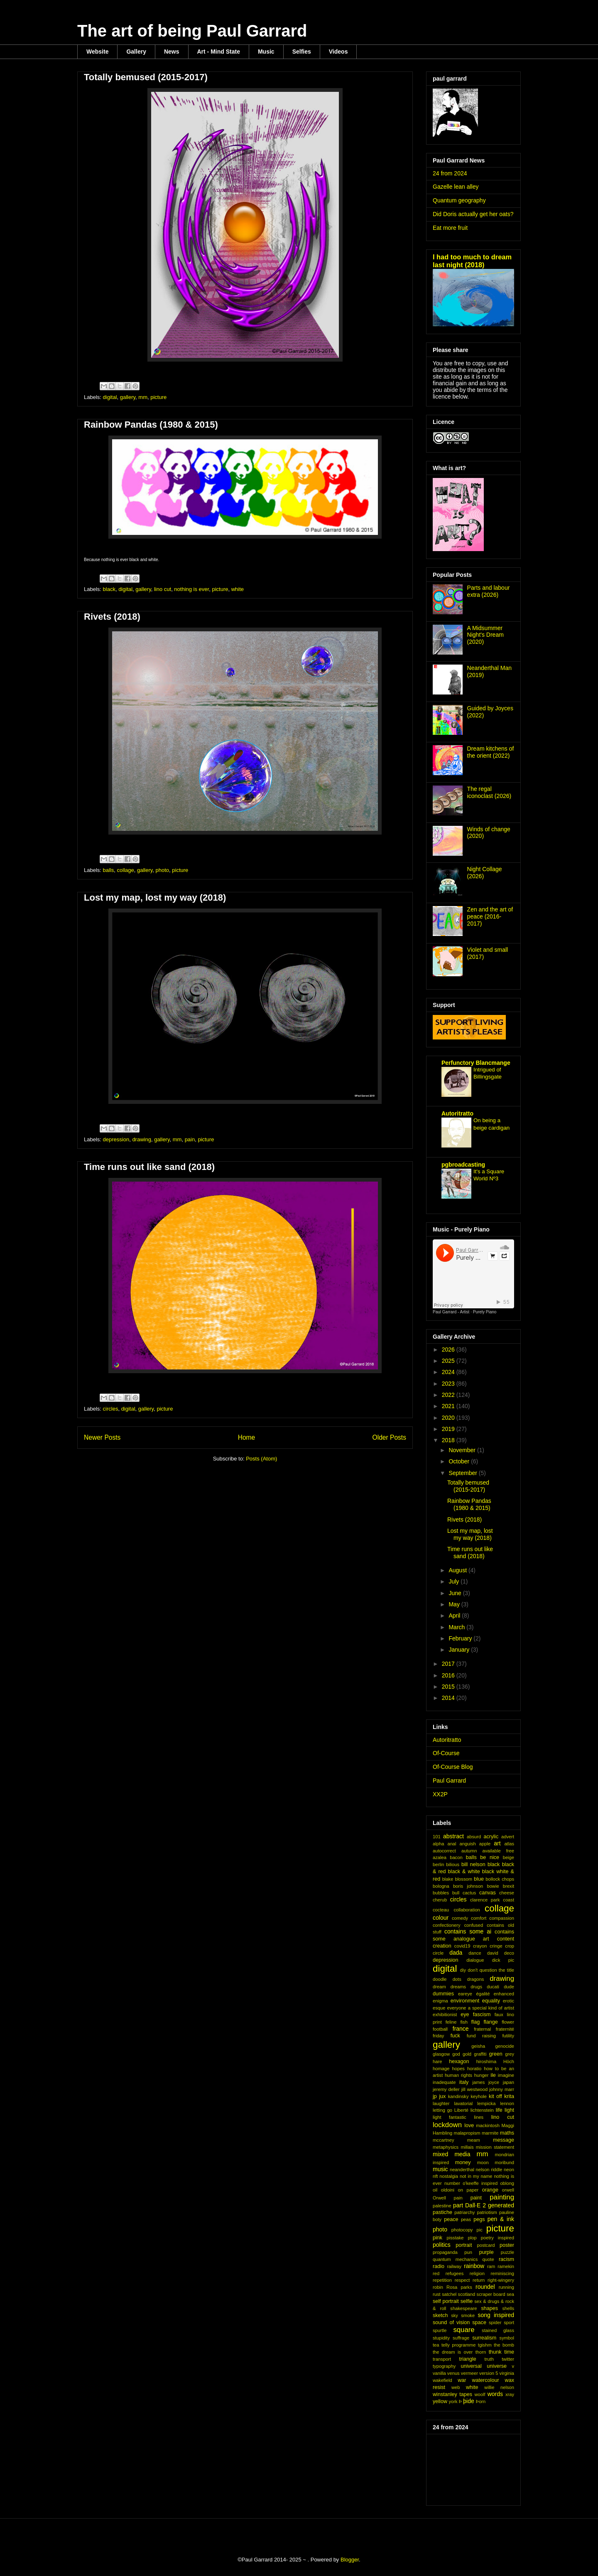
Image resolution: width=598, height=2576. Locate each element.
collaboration (466, 1909)
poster (507, 2245)
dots (457, 1979)
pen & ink (501, 2219)
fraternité (505, 2029)
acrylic (491, 1837)
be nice (489, 1857)
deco (509, 1952)
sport (509, 2322)
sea (510, 2294)
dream (439, 1986)
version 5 (488, 2373)
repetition (442, 2280)
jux (442, 2096)
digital (110, 397)
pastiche (442, 2212)
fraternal (482, 2029)
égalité (483, 1993)
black (109, 589)
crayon (480, 1945)
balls (108, 870)
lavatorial (463, 2103)
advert (507, 1836)
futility (508, 2035)
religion (477, 2273)
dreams (458, 1986)
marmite (490, 2132)
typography (444, 2366)
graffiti (480, 2053)
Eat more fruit (450, 227)
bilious (452, 1864)
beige (508, 1857)
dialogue (475, 1960)
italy (463, 2082)
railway (454, 2266)
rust (437, 2294)
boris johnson (468, 1886)
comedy (460, 1918)
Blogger (350, 2559)
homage (441, 2068)
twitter (508, 2359)
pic (479, 2229)
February (460, 1638)
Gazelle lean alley (456, 186)
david (492, 1952)
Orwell (439, 2197)
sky (454, 2315)
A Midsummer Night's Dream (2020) (485, 635)
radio (438, 2266)
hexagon (459, 2061)
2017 (449, 1663)
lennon (507, 2103)
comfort (478, 1918)
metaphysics (445, 2147)
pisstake (455, 2237)
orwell (508, 2189)
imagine (506, 2075)
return (479, 2280)
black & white (464, 1871)
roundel (485, 2286)
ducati (493, 1986)
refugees (455, 2273)
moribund (504, 2162)
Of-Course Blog (453, 1766)
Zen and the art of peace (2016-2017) (490, 916)
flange (491, 2022)
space (479, 2322)
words (495, 2394)
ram (491, 2266)
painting (502, 2197)
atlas (509, 1843)
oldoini (447, 2189)
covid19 (462, 1945)
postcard (486, 2245)
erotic (508, 2000)
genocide (504, 2046)
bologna (441, 1886)
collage (125, 870)
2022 (449, 1394)
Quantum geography (459, 200)
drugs (476, 1986)
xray (509, 2394)
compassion (501, 1918)
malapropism (467, 2132)
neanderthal (462, 2169)
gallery (127, 397)
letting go (442, 2110)
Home (246, 1437)
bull (455, 1892)
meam (473, 2140)
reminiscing (502, 2273)
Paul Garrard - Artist (451, 1312)
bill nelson (473, 1864)
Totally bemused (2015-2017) (146, 77)
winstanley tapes (452, 2394)
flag (475, 2022)
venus (453, 2373)
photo (162, 870)
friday (438, 2035)
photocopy (462, 2229)
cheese (506, 1892)
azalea (439, 1857)
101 (437, 1836)
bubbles (441, 1892)
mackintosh (488, 2125)
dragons (475, 1979)
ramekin (506, 2266)
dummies (443, 1994)
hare (437, 2061)
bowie (493, 1886)
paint (476, 2198)
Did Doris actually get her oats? (473, 214)
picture (158, 397)
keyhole (479, 2096)
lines (478, 2117)
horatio (474, 2068)
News (171, 51)
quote (488, 2259)
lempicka (486, 2103)
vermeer (469, 2373)
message (503, 2140)
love (469, 2125)
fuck (455, 2036)
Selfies (301, 51)
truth (488, 2359)
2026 (449, 1349)
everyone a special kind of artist (480, 2007)
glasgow (441, 2053)
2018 (449, 1440)
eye (465, 2014)
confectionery (447, 1925)
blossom (463, 1879)
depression (116, 1139)
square (463, 2330)
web (455, 2387)
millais (467, 2147)
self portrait (446, 2301)
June (455, 1593)
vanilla (439, 2373)
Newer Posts (102, 1437)
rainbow (474, 2266)
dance (474, 1952)
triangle (467, 2359)
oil (435, 2189)
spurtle (440, 2330)
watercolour (485, 2380)
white (237, 589)
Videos (338, 51)
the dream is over (453, 2351)
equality (491, 2001)
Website (97, 51)
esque (439, 2007)
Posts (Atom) (261, 1458)
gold (467, 2053)
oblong (507, 2183)
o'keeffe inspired (480, 2183)
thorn (480, 2351)
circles (110, 1409)
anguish (468, 1843)
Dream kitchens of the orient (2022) (490, 752)
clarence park (485, 1899)
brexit (508, 1886)
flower (508, 2021)
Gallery (136, 51)
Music (266, 51)
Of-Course (446, 1753)
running (506, 2287)
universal (471, 2366)
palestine (442, 2205)
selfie (467, 2301)
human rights (458, 2075)
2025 (449, 1360)
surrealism (484, 2338)
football (440, 2029)
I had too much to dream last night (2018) (472, 260)
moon (483, 2162)
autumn (469, 1850)
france (461, 2028)
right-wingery (501, 2280)
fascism (482, 2014)
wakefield (442, 2380)
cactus (469, 1892)
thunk (495, 2352)
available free (498, 1850)
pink (437, 2238)
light (509, 2110)
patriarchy (464, 2212)
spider (495, 2322)
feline (451, 2021)
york (453, 2401)
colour (440, 1917)
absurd (474, 1836)
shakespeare (463, 2308)
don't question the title (491, 1970)
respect (462, 2280)
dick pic (503, 1960)
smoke (468, 2315)
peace (451, 2219)
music (440, 2169)
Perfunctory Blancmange (475, 1062)
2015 (449, 1686)
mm (142, 397)
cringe (496, 1945)
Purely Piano (485, 1312)
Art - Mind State (218, 51)
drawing (141, 1139)
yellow (440, 2401)
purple (486, 2252)
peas (466, 2219)
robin (438, 2287)
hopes (458, 2068)
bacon (456, 1857)
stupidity (441, 2337)
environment (465, 2001)
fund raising (481, 2035)
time (509, 2352)
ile (493, 2075)
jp (435, 2096)
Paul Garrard (449, 1780)
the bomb (504, 2344)
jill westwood (474, 2089)
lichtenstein (482, 2110)
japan (508, 2082)
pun (468, 2252)
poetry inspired (497, 2237)
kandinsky (458, 2096)
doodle (440, 1979)
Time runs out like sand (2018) (149, 1167)
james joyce (485, 2082)
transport (442, 2359)
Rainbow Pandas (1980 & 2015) (151, 424)
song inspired (496, 2315)
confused (473, 1925)
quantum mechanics (455, 2259)
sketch (440, 2315)
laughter (441, 2103)
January (459, 1649)
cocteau (441, 1909)
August (458, 1570)
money (463, 2162)
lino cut (162, 589)
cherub (440, 1899)
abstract (453, 1836)
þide (468, 2401)
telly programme (458, 2344)
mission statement (495, 2147)
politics (442, 2244)
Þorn (481, 2401)
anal (451, 1843)
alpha (438, 1843)
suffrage (461, 2337)
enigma (440, 2000)
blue (479, 1879)
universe (497, 2366)
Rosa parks (459, 2287)
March (457, 1627)
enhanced (504, 1993)
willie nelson (499, 2387)
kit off (495, 2096)
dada (455, 1952)
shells (508, 2308)
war (462, 2380)
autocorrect (444, 1850)
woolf (480, 2394)
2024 (449, 1372)
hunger (481, 2075)
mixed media (452, 2154)
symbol (507, 2337)
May (454, 1604)
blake (447, 1879)
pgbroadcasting (463, 1164)
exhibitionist (445, 2014)
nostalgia (448, 2176)
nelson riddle (489, 2169)
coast (508, 1899)
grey (509, 2053)
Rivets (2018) (112, 616)
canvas (487, 1893)
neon (509, 2169)
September (463, 1473)
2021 (449, 1406)
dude (509, 1986)
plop (472, 2237)
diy (463, 1970)
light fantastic (449, 2117)
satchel (449, 2294)
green (495, 2054)
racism (506, 2259)
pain (190, 1139)
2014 (449, 1697)
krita (509, 2096)
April (455, 1615)
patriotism (487, 2212)
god (456, 2053)
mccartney (443, 2140)
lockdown (447, 2125)
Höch (508, 2061)
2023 (449, 1383)
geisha (478, 2046)
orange (490, 2190)
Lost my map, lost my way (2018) (155, 897)
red (436, 2273)
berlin (438, 1864)
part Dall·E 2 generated (483, 2205)
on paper (468, 2189)
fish (463, 2021)
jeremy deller (446, 2089)
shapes (489, 2308)
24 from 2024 (450, 173)
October (459, 1461)
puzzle (507, 2252)
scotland (466, 2294)
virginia (507, 2373)
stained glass (498, 2330)
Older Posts (389, 1437)
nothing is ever (191, 589)
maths (507, 2133)
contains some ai (467, 1931)
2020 (449, 1417)
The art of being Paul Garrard (192, 31)
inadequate (444, 2082)
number (452, 2183)
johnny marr (501, 2089)
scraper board (491, 2294)
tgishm (485, 2344)
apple (484, 1843)
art (497, 1843)
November (462, 1450)
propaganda (445, 2252)
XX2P (440, 1794)
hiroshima (486, 2061)
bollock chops (499, 1879)
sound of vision (451, 2322)
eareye (465, 1993)
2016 (449, 1675)
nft (435, 2176)
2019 (449, 1429)
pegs (479, 2219)
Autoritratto (457, 1113)
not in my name (476, 2176)
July (454, 1581)
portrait (464, 2245)
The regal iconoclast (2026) (489, 792)
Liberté (461, 2110)
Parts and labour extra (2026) (488, 591)
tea (436, 2344)
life (499, 2110)
